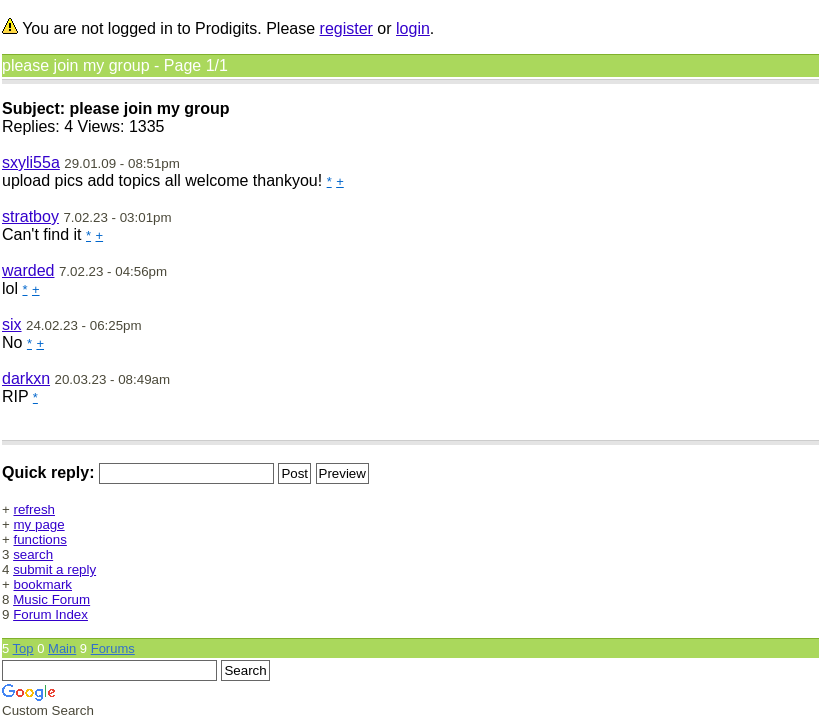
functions (40, 539)
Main (62, 648)
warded (28, 270)
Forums (113, 648)
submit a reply (54, 569)
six (12, 324)
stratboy (30, 216)
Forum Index (50, 614)
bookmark (43, 584)
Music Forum (51, 599)
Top (23, 648)
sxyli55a (31, 162)
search (33, 554)
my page (39, 524)
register (346, 28)
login (413, 28)
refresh (34, 509)
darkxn (26, 378)
